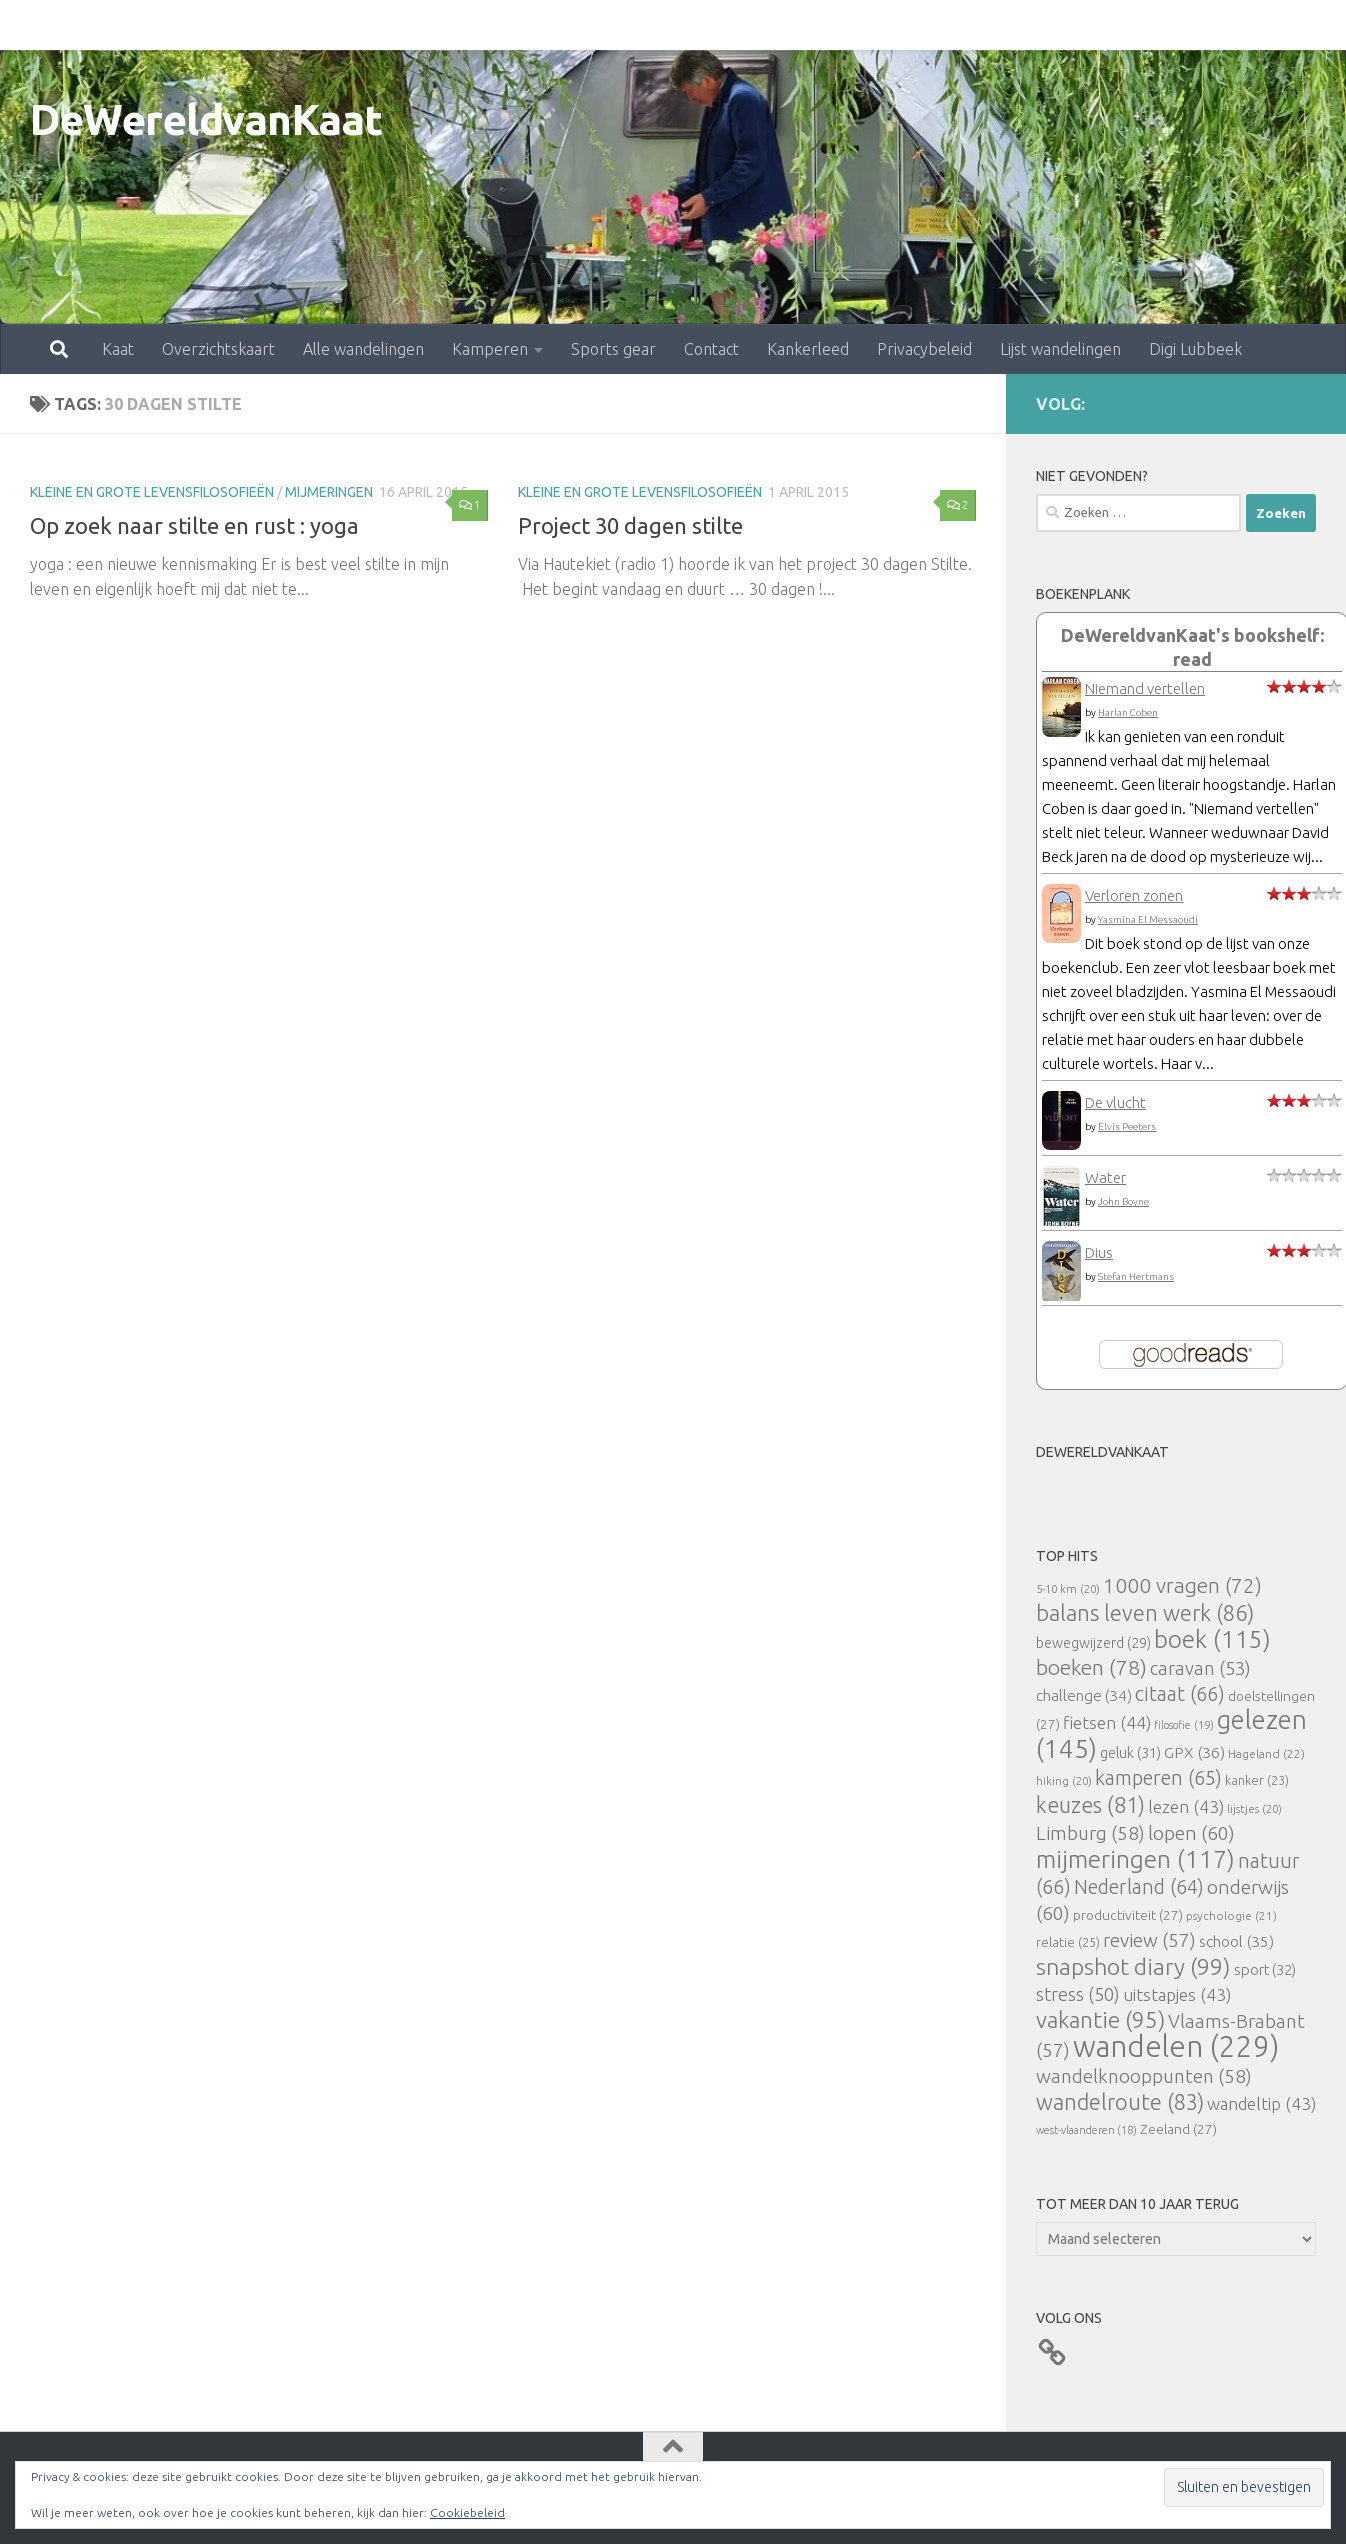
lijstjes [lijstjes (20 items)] (1254, 1808)
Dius (1099, 1252)
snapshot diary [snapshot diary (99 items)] (1133, 1966)
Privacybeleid (836, 25)
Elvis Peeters (1127, 1126)
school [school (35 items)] (1236, 1941)
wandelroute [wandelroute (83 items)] (1120, 2102)
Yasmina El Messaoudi (1148, 919)
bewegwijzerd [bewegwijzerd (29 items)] (1093, 1643)
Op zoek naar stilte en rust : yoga (194, 525)
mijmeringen (329, 492)
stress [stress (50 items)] (1078, 1994)
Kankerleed (720, 25)
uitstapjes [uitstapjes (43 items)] (1177, 1994)
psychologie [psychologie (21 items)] (1231, 1915)
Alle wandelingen (275, 25)
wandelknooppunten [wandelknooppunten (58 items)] (1144, 2076)
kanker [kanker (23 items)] (1257, 1780)
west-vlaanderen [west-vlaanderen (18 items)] (1086, 2130)
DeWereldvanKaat (206, 119)
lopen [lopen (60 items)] (1191, 1833)
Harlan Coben (1128, 712)
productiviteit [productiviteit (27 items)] (1128, 1915)
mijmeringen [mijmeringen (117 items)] (1135, 1859)
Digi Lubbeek (1107, 25)
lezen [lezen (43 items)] (1186, 1806)
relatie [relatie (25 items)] (1068, 1942)
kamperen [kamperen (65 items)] (1158, 1777)
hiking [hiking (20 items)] (1064, 1780)
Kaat (30, 25)
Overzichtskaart (130, 25)
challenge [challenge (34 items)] (1084, 1695)
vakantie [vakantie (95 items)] (1100, 2019)
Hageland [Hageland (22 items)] (1266, 1753)
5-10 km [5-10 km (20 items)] (1068, 1588)
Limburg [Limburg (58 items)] (1090, 1833)
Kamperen (402, 25)
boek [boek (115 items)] (1212, 1639)
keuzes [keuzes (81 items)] (1090, 1805)
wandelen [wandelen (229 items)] (1176, 2046)
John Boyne (1123, 1201)
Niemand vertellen (1145, 688)
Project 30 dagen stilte (630, 525)
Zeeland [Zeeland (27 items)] (1178, 2129)
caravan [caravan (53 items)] (1200, 1668)
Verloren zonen (1134, 895)
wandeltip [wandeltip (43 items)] (1261, 2103)
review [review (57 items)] (1149, 1940)
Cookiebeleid (467, 2512)
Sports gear (525, 25)
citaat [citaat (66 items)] (1180, 1693)
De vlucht (1115, 1102)
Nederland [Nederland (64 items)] (1139, 1887)
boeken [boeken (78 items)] (1091, 1667)
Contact (623, 25)
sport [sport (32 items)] (1265, 1969)
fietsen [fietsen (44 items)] (1107, 1722)
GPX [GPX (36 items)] (1194, 1752)
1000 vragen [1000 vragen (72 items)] (1182, 1585)
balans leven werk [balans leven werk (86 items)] (1145, 1612)
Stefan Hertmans (1136, 1276)
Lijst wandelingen (972, 25)
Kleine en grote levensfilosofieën (152, 492)
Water (1105, 1177)
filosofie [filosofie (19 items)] (1184, 1725)
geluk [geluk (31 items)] (1130, 1752)
